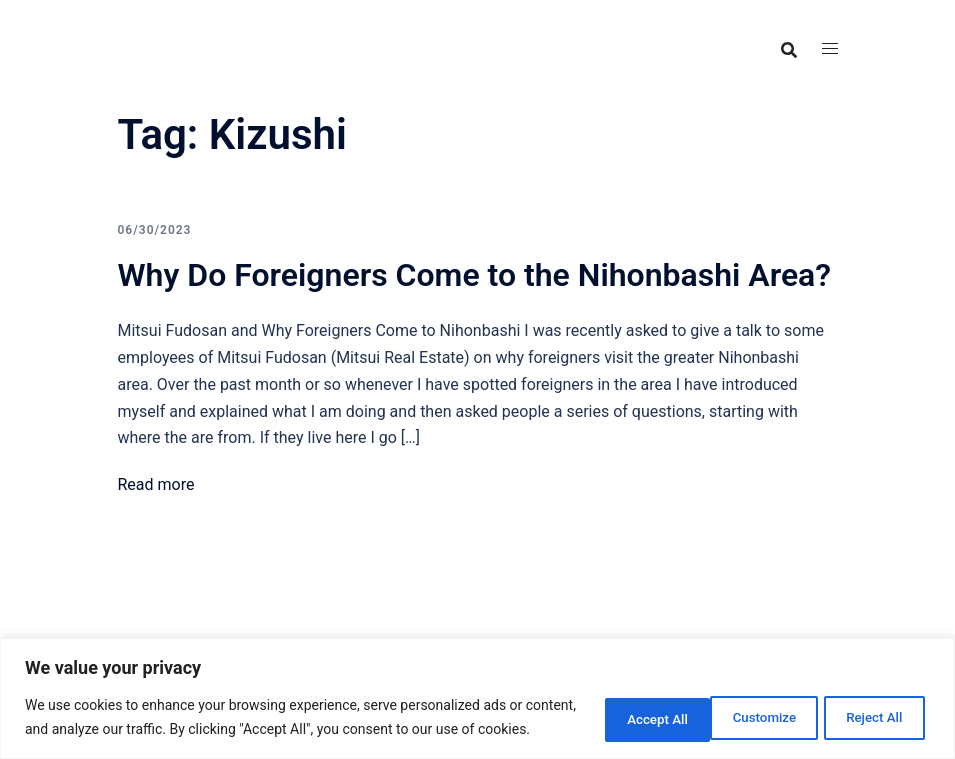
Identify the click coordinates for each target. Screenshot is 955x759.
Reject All (741, 706)
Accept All (869, 706)
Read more (156, 484)
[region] (477, 687)
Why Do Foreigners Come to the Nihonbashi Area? (475, 275)
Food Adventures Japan (245, 33)
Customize (612, 706)
